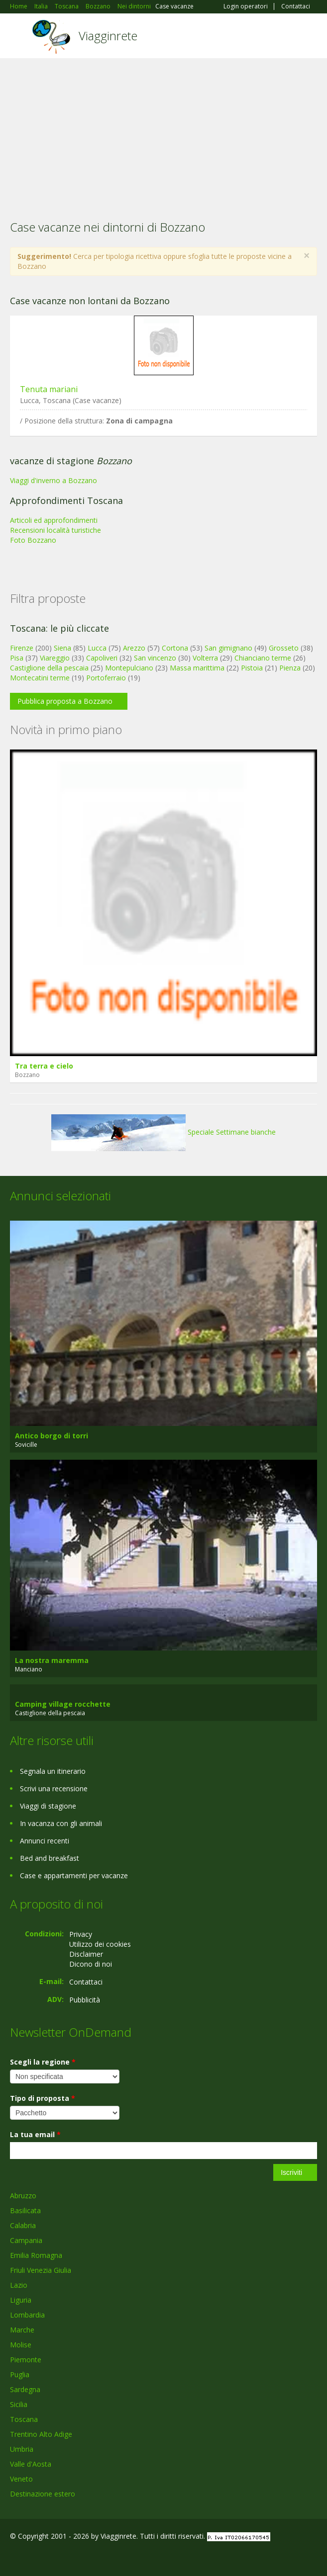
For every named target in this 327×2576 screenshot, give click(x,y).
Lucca (97, 648)
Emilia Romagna (36, 2255)
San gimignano (228, 648)
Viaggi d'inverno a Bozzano (53, 480)
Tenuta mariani (49, 389)
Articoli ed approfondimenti (54, 520)
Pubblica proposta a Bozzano (64, 701)
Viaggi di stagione (48, 1806)
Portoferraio (106, 677)
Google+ (34, 2557)
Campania (26, 2240)
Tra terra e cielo (44, 1066)
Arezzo (134, 648)
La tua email (35, 2134)
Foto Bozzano (33, 540)
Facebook (12, 2557)
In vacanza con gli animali (61, 1823)
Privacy (80, 1934)
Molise (20, 2344)
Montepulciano (129, 667)
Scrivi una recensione (54, 1788)
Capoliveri (101, 658)
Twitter (59, 2557)
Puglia (19, 2374)
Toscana (24, 2419)
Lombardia (27, 2315)
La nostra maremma (52, 1660)
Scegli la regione (43, 2062)
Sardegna (25, 2389)
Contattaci (295, 6)
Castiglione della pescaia (49, 667)
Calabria (23, 2225)
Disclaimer (86, 1954)
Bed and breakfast (49, 1858)
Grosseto (284, 648)
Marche (22, 2329)
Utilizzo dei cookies (100, 1944)
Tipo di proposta (42, 2098)
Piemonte (25, 2359)
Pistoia (252, 667)
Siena (62, 648)
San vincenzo (155, 658)
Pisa (16, 658)
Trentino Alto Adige (41, 2434)
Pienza (290, 667)
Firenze (21, 648)
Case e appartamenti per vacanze (74, 1875)
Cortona (175, 648)
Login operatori (245, 6)
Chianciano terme (262, 658)
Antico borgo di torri (51, 1435)
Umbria (21, 2449)
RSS (82, 2557)
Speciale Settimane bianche (163, 1132)
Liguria (20, 2300)
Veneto (21, 2479)
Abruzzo (23, 2195)
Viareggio (55, 658)
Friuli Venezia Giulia (40, 2270)
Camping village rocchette (62, 1704)
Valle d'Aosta (30, 2464)
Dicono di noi (90, 1964)
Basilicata (25, 2210)
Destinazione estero (42, 2493)
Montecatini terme (40, 677)
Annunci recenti (44, 1840)
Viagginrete (108, 35)
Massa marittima (197, 667)
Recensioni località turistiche (55, 530)
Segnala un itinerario (53, 1771)
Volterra (205, 658)
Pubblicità (84, 1999)
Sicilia (18, 2404)
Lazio (18, 2285)
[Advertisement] (163, 132)
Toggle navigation (18, 37)
